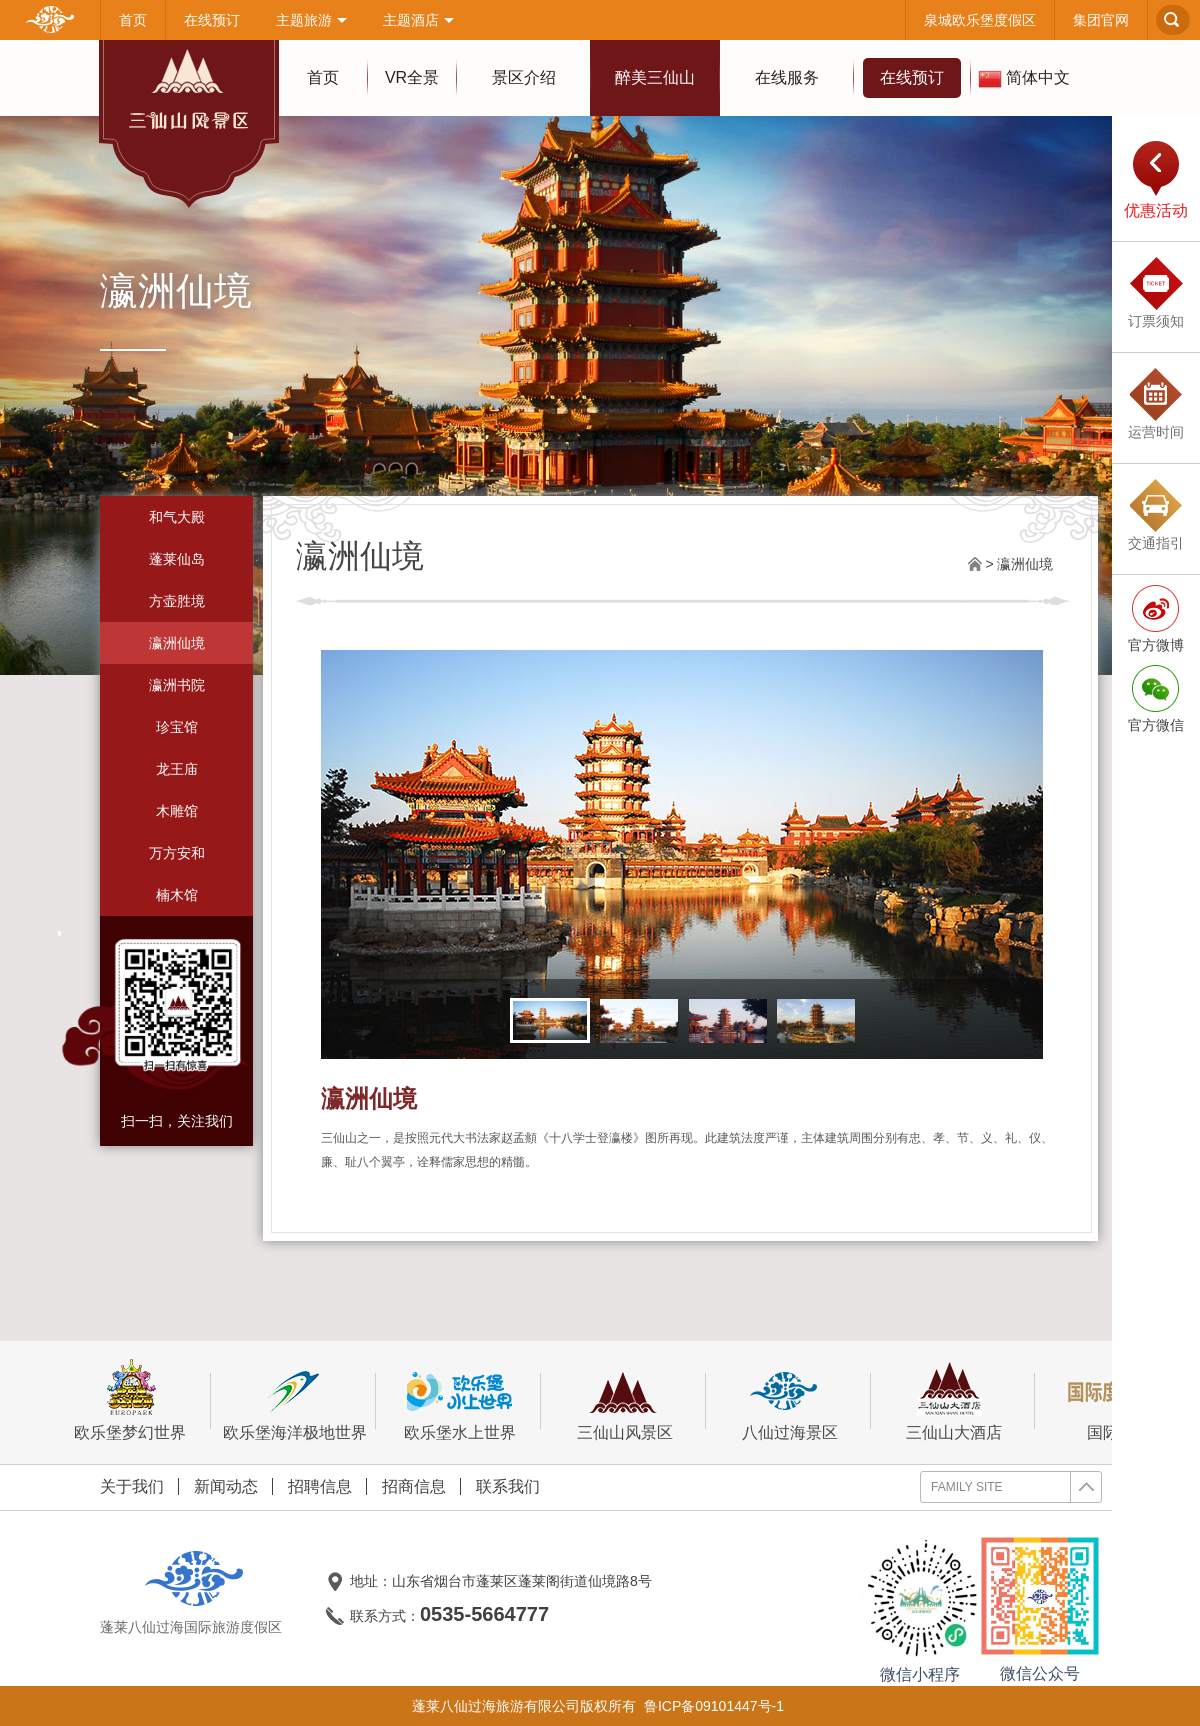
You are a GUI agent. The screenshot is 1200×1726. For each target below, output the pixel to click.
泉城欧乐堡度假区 (980, 20)
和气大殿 (177, 517)
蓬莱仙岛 (177, 559)
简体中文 (1024, 79)
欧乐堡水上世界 (460, 1401)
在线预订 (212, 20)
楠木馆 (177, 895)
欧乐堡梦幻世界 (130, 1401)
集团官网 (1101, 20)
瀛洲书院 (177, 685)
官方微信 (1156, 725)
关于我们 (132, 1486)
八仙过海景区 (789, 1401)
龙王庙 (177, 769)
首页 (133, 20)
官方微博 (1156, 645)
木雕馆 (177, 811)
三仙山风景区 (624, 1401)
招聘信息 (320, 1486)
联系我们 (508, 1486)
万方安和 (177, 853)
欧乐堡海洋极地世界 (295, 1401)
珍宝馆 (177, 727)
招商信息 (414, 1486)
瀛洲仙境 (177, 643)
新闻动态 (226, 1486)
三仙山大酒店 (954, 1401)
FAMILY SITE (1016, 1487)
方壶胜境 (177, 601)
